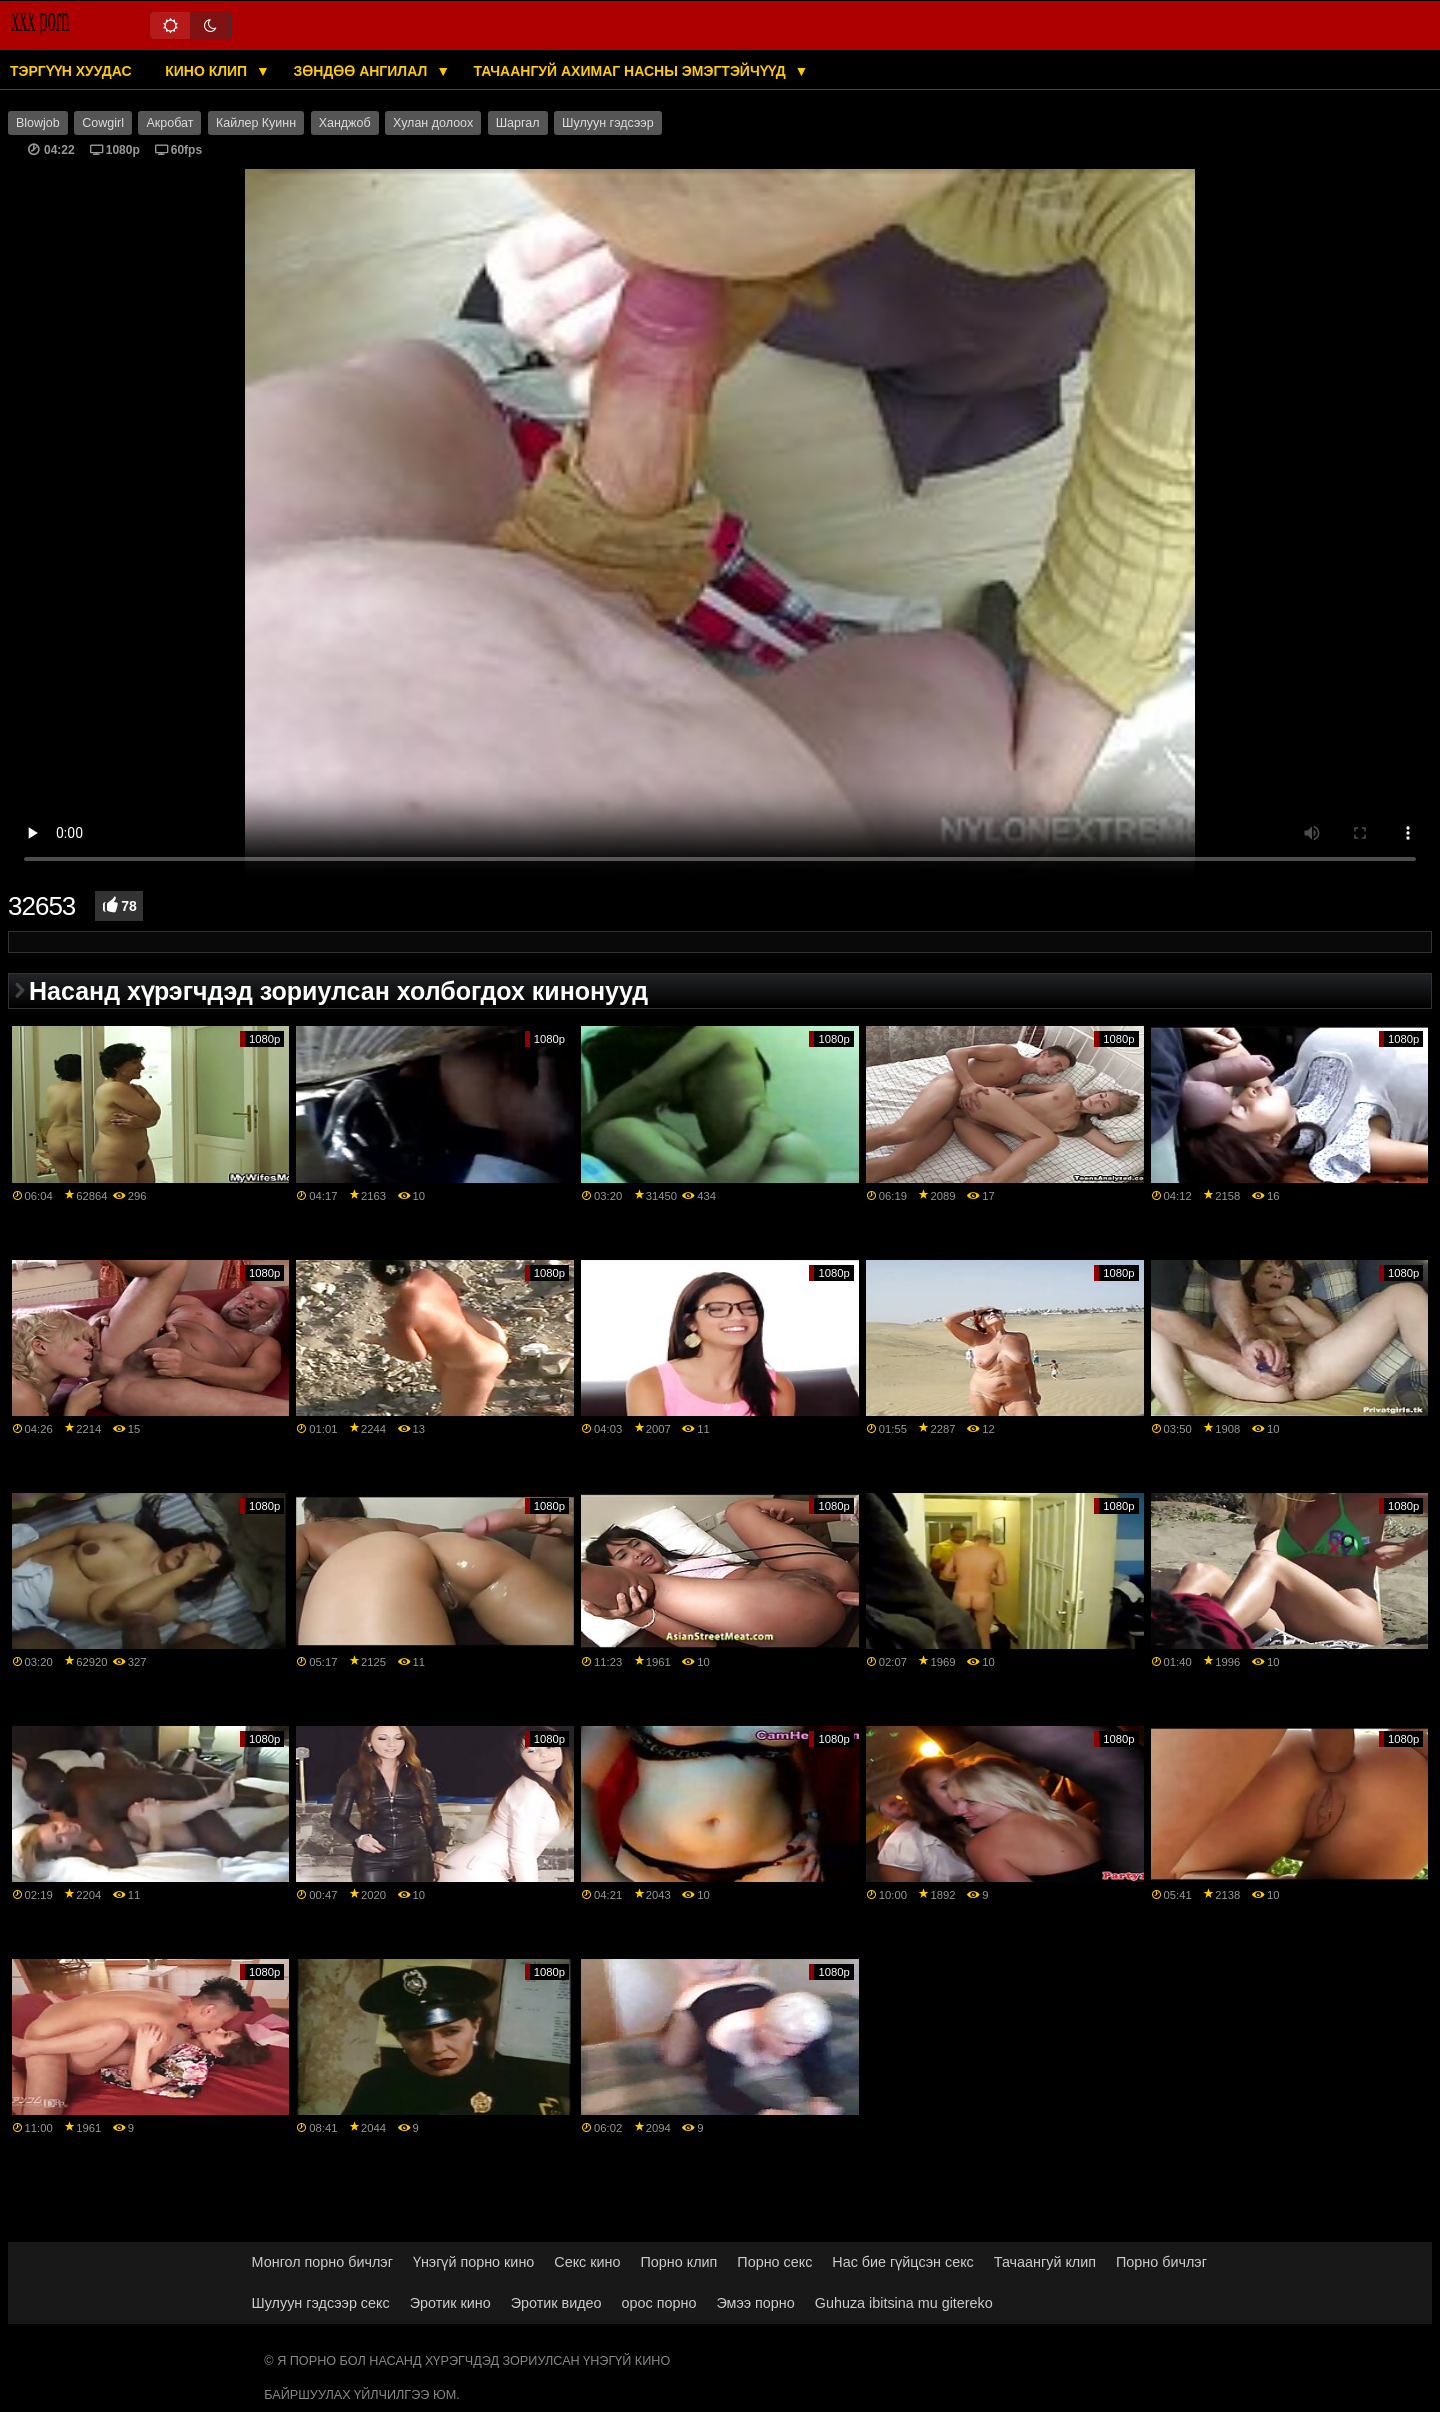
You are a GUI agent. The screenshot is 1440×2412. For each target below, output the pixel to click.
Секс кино (587, 2262)
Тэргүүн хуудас (71, 71)
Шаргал (518, 123)
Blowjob (38, 123)
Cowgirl (103, 123)
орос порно (659, 2303)
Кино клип (208, 71)
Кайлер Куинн (256, 123)
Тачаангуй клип (1045, 2262)
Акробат (169, 123)
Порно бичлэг (1161, 2262)
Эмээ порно (755, 2303)
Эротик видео (556, 2303)
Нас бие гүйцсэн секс (902, 2262)
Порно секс (774, 2262)
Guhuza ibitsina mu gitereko (904, 2303)
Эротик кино (450, 2303)
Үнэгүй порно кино (473, 2262)
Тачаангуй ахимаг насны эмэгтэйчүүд (632, 71)
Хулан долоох (433, 123)
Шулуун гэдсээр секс (321, 2303)
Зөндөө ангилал (362, 71)
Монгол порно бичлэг (322, 2262)
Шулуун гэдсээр (608, 123)
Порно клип (679, 2262)
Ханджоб (345, 123)
